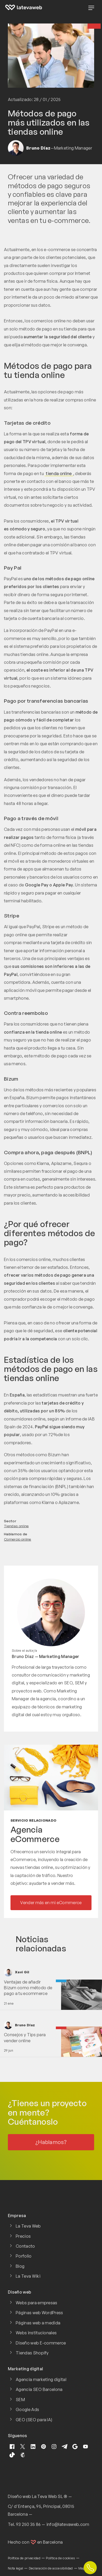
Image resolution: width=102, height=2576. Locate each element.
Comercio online (17, 1539)
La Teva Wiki (28, 2276)
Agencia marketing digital (41, 2379)
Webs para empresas (36, 2302)
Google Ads (27, 2409)
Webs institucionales (36, 2332)
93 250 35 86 (28, 2524)
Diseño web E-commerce (41, 2343)
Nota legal (15, 2568)
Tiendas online (16, 1526)
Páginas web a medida (38, 2322)
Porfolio (24, 2256)
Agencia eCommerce (35, 1834)
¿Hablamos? (51, 2142)
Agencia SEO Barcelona (39, 2389)
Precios (23, 2236)
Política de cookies (60, 2558)
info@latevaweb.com (67, 2524)
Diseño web (19, 2496)
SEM (20, 2399)
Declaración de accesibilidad (51, 2568)
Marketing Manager (59, 1656)
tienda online (59, 473)
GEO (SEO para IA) (34, 2419)
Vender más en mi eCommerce (51, 1902)
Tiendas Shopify (32, 2352)
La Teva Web (28, 2226)
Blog (20, 2266)
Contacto (25, 2246)
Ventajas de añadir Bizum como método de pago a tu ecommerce (28, 1987)
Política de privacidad (24, 2558)
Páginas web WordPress (39, 2312)
